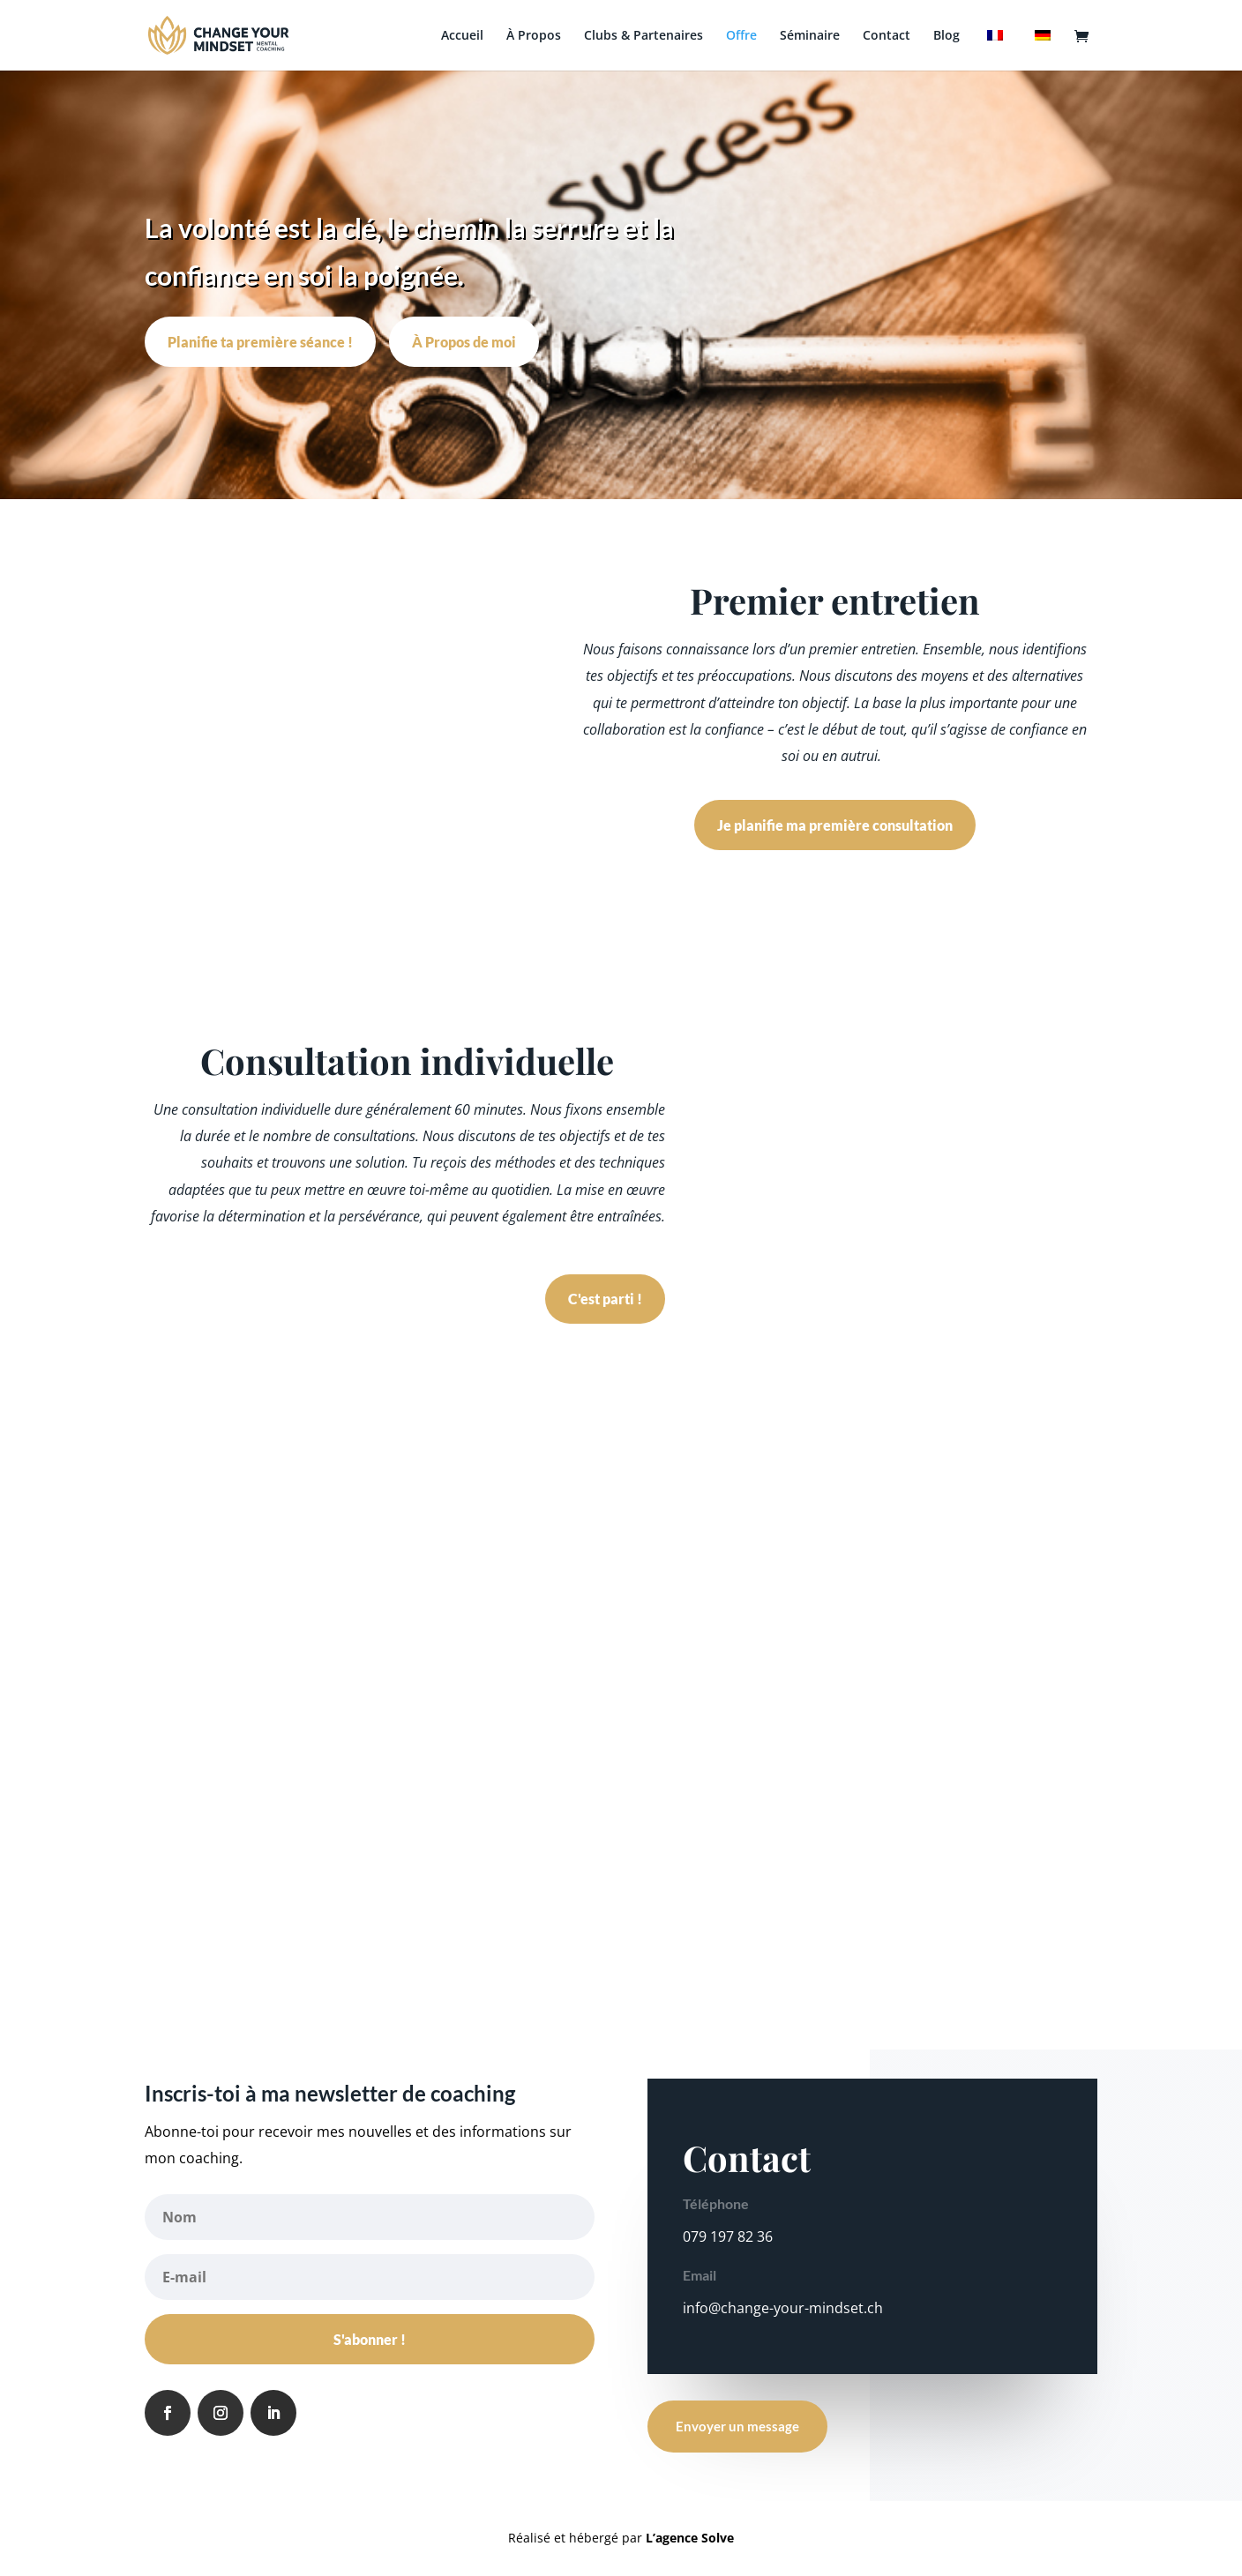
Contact (886, 36)
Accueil (462, 36)
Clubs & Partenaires (643, 36)
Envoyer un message (737, 2426)
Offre (741, 36)
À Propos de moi (464, 341)
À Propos (533, 36)
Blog (946, 36)
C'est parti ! (605, 1298)
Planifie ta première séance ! (260, 341)
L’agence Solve (690, 2537)
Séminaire (810, 36)
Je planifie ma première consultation (835, 825)
